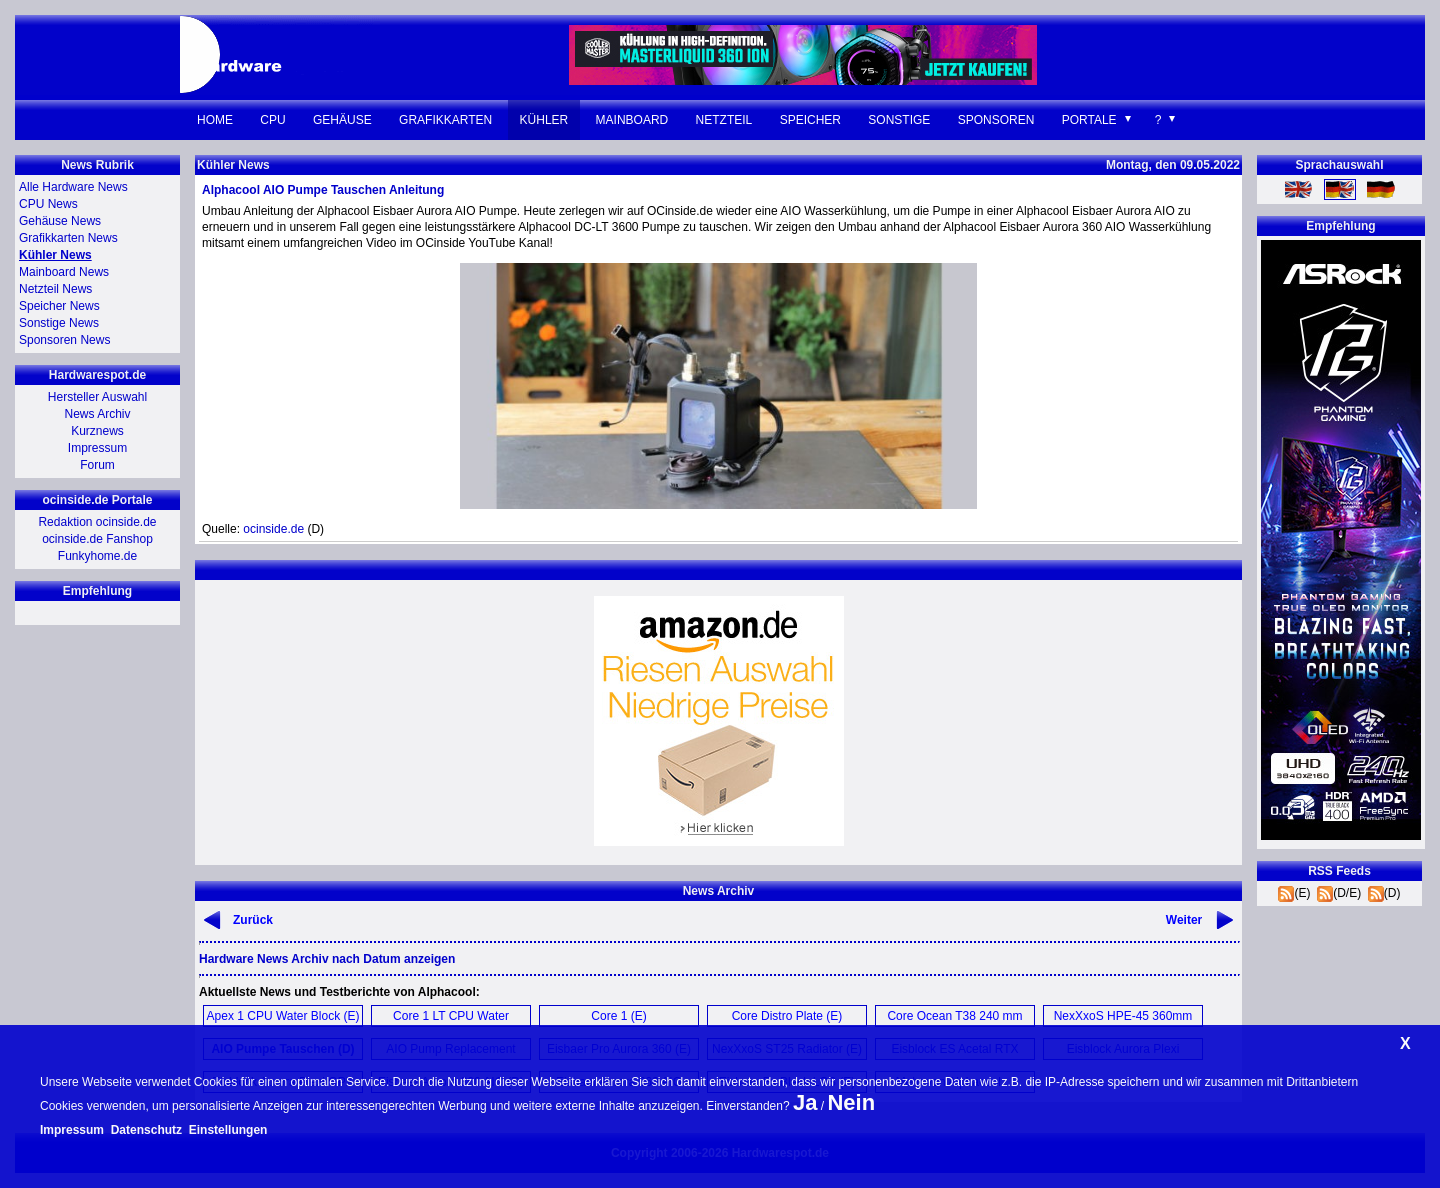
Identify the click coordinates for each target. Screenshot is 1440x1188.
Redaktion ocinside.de (97, 522)
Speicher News (59, 306)
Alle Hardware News (73, 187)
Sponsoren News (64, 340)
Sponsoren (996, 120)
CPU (272, 120)
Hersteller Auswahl (97, 397)
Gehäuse (342, 120)
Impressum (97, 448)
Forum (97, 465)
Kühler (544, 120)
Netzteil (724, 120)
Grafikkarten (445, 120)
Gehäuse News (60, 221)
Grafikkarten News (68, 238)
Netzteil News (55, 289)
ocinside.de (273, 529)
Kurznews (97, 431)
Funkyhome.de (97, 556)
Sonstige (899, 120)
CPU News (48, 204)
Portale (1089, 120)
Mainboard (632, 120)
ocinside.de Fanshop (97, 539)
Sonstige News (59, 323)
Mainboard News (64, 272)
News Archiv (97, 414)
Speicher (810, 120)
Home (215, 120)
